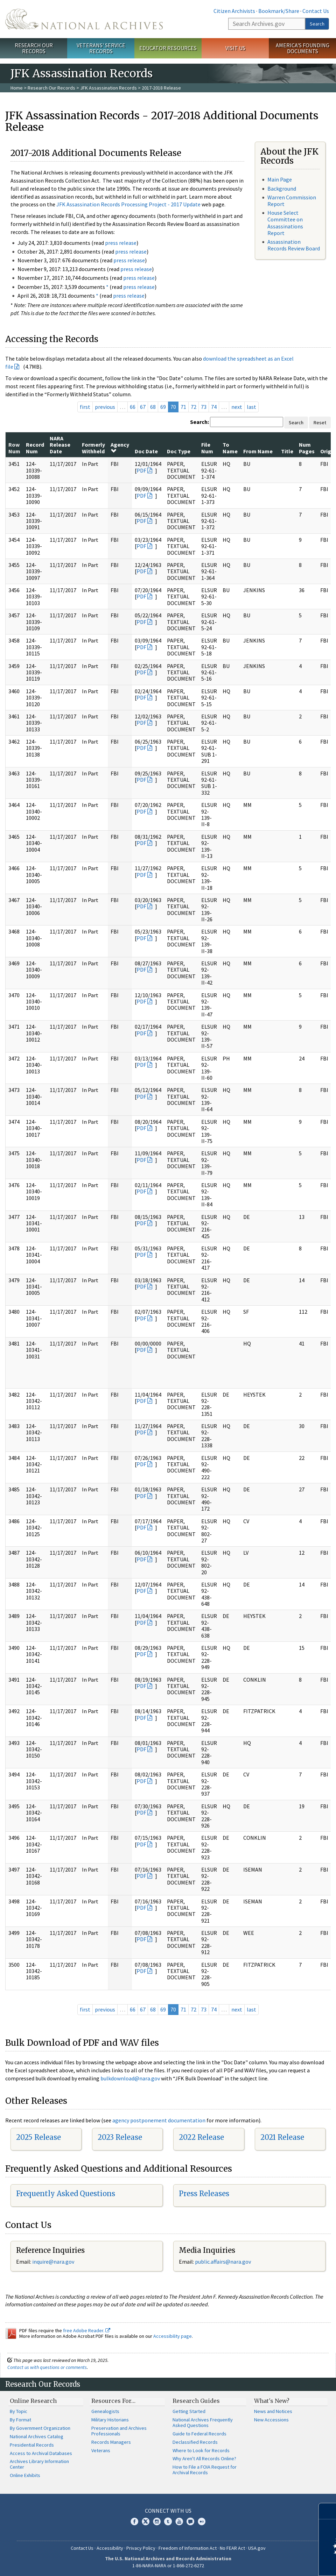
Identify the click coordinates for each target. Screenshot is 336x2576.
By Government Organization (40, 2428)
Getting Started (189, 2411)
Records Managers (111, 2442)
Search (317, 24)
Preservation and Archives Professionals (119, 2431)
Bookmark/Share (278, 10)
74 (214, 406)
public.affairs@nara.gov (223, 2261)
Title (287, 451)
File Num (207, 447)
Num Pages (307, 447)
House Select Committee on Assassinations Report (285, 222)
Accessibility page (172, 2336)
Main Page (279, 179)
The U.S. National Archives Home (84, 19)
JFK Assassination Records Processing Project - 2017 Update (128, 204)
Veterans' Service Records (101, 48)
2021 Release (282, 2137)
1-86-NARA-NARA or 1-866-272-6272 (168, 2565)
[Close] (327, 2511)
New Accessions (271, 2420)
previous (105, 406)
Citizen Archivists (234, 10)
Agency (120, 447)
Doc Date (146, 451)
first (85, 406)
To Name (230, 447)
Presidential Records (32, 2445)
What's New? (271, 2400)
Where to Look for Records (201, 2450)
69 (163, 406)
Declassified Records (195, 2442)
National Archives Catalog (36, 2436)
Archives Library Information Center (39, 2464)
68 (153, 406)
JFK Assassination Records (108, 88)
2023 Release (120, 2137)
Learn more (273, 2563)
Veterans (100, 2450)
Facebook (134, 2521)
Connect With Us (168, 2510)
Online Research (33, 2400)
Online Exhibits (25, 2475)
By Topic (18, 2411)
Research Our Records (34, 48)
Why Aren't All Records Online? (204, 2458)
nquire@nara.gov (54, 2261)
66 (132, 406)
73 (203, 406)
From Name (258, 451)
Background (281, 188)
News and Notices (273, 2411)
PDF (141, 470)
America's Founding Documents (302, 48)
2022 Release (201, 2137)
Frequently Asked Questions (65, 2193)
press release (120, 242)
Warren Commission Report (291, 200)
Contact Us (315, 10)
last (251, 406)
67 (143, 406)
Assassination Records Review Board (293, 245)
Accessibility (110, 2548)
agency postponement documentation (158, 2120)
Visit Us (235, 47)
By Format (20, 2420)
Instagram (157, 2521)
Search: (199, 421)
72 (193, 406)
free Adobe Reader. (86, 2330)
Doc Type (178, 451)
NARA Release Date (60, 445)
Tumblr (168, 2521)
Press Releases (204, 2193)
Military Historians (110, 2420)
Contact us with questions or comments (47, 2367)
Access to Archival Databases (41, 2453)
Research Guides (196, 2400)
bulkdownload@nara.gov (130, 2078)
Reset (320, 422)
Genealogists (105, 2411)
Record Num (35, 447)
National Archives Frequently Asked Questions (203, 2422)
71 (183, 406)
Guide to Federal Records (199, 2433)
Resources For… (113, 2400)
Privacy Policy (140, 2548)
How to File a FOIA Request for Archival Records (205, 2470)
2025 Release (38, 2137)
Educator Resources (168, 47)
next (236, 406)
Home (16, 88)
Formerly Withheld (93, 447)
